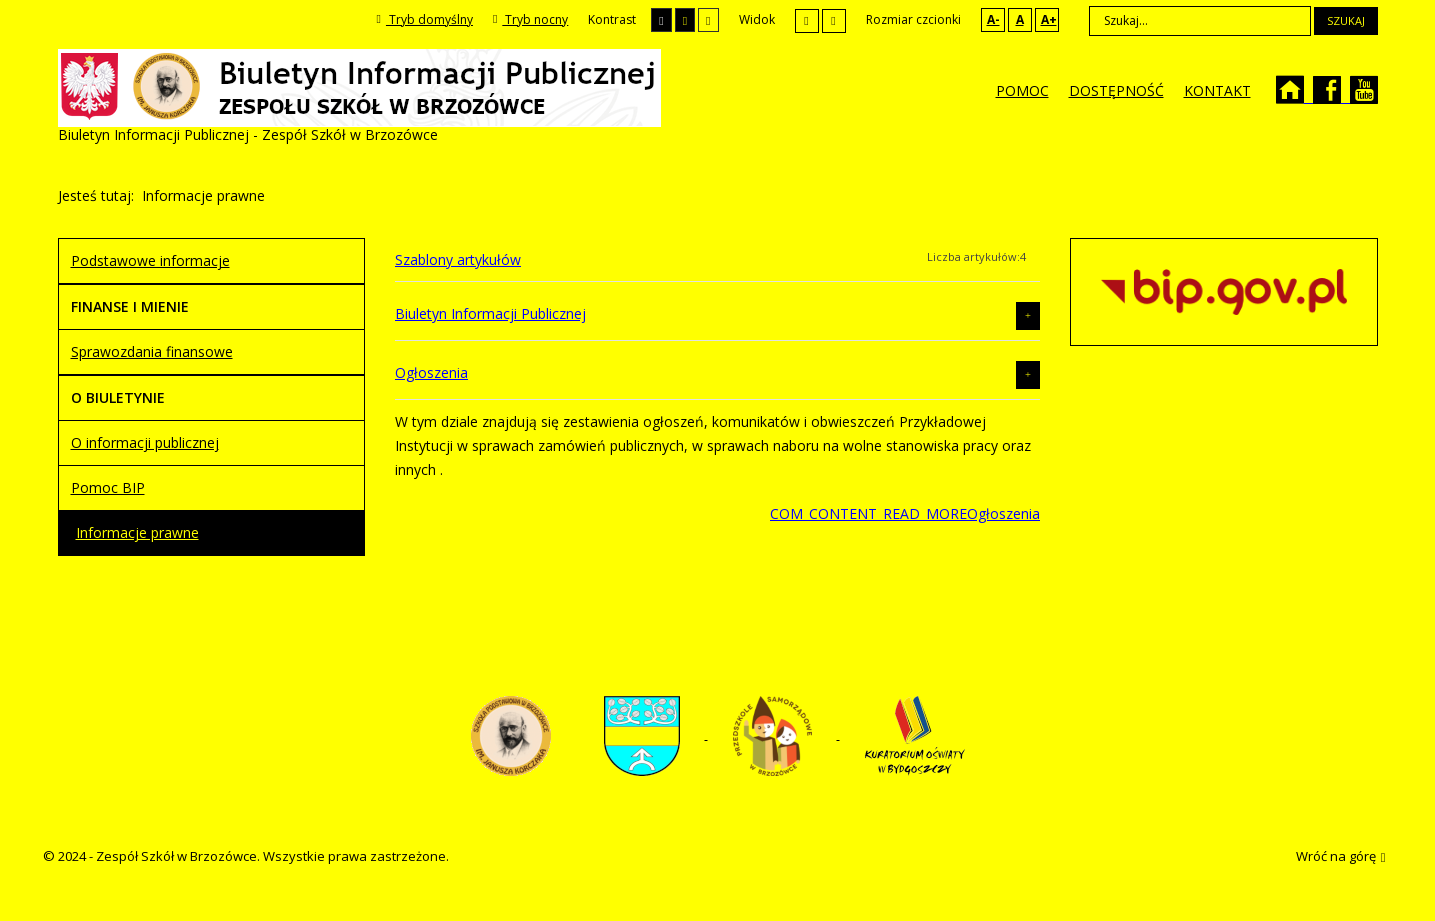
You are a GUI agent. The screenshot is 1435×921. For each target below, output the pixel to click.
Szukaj (1346, 20)
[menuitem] (1022, 91)
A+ (1049, 19)
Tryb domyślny (425, 19)
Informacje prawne (137, 532)
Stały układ (807, 20)
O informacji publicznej (145, 442)
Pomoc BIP (108, 487)
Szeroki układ (834, 20)
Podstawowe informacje (150, 260)
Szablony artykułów (458, 259)
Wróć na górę (1341, 857)
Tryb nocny (530, 19)
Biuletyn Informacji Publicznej (490, 313)
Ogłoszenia (431, 372)
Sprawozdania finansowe (152, 351)
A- (993, 19)
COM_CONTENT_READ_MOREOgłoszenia (905, 513)
